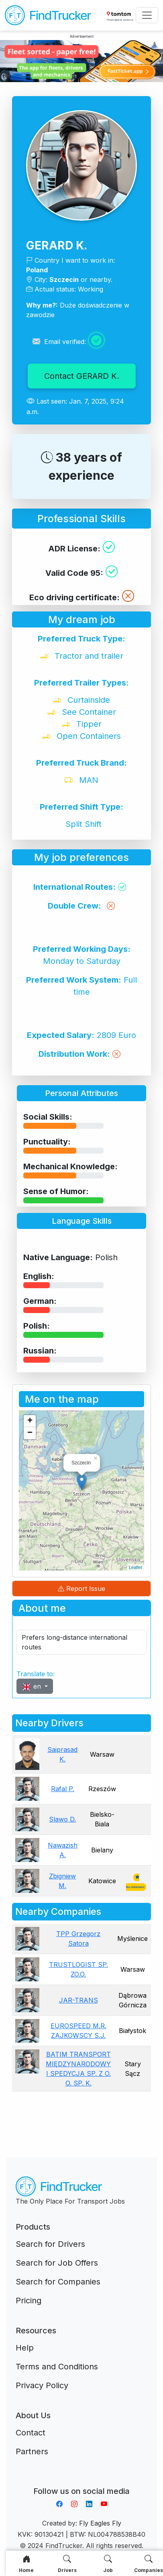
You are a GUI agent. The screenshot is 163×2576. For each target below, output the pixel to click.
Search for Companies (58, 2281)
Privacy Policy (42, 2385)
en (32, 1686)
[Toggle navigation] (147, 15)
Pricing (28, 2300)
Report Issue (81, 1589)
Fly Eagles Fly (100, 2523)
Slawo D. (62, 1819)
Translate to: (35, 1674)
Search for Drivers (50, 2244)
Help (25, 2348)
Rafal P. (62, 1789)
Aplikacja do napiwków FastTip (81, 2481)
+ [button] (30, 1421)
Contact (30, 2432)
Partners (32, 2451)
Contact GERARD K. (81, 376)
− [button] (30, 1433)
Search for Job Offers (57, 2263)
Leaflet (135, 1567)
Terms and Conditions (57, 2366)
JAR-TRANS (78, 2000)
